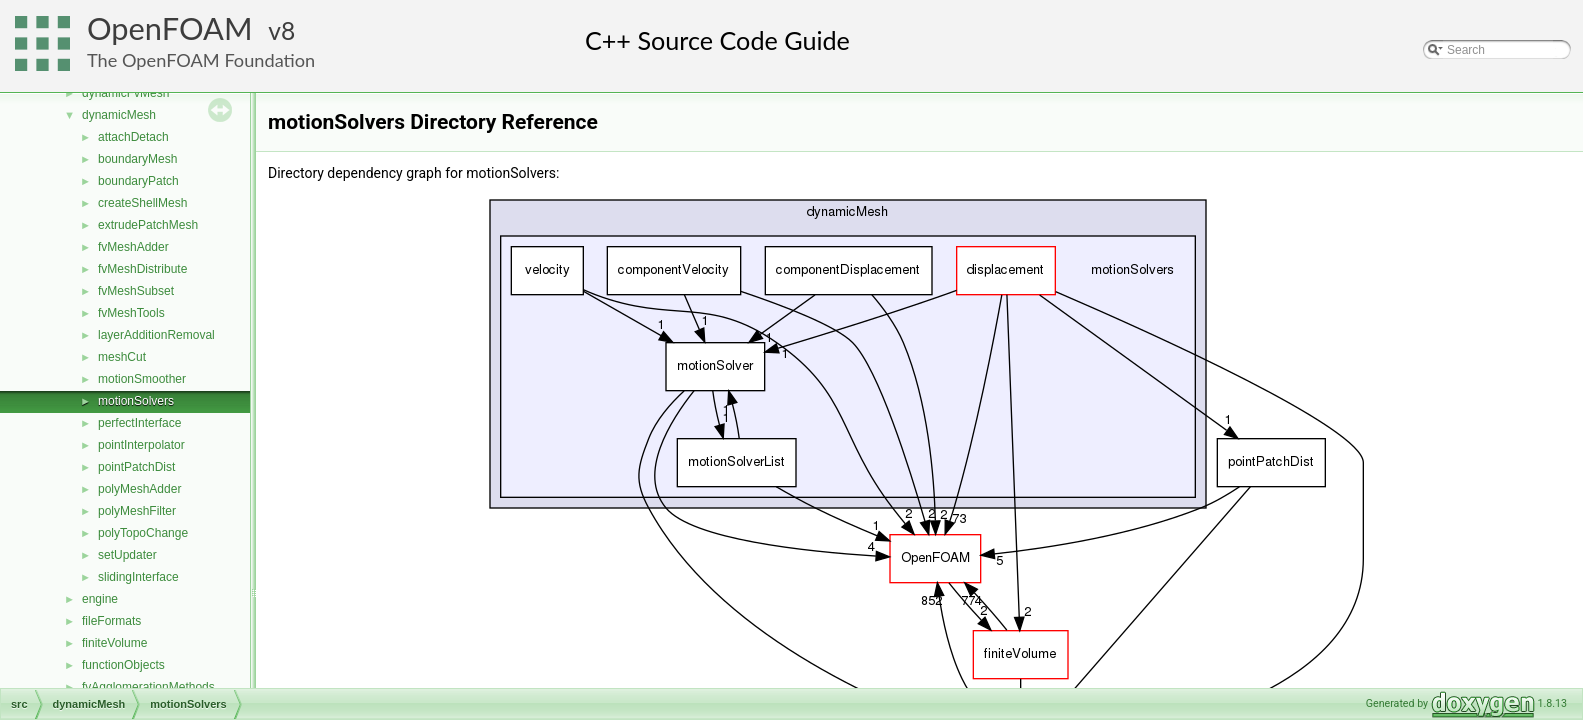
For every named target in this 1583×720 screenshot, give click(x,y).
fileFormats (111, 621)
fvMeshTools (131, 313)
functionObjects (123, 665)
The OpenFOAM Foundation (201, 60)
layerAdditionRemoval (156, 335)
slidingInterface (138, 577)
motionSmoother (142, 379)
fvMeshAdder (133, 247)
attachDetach (133, 137)
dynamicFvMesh (125, 93)
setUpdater (127, 555)
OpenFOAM (170, 28)
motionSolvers (136, 401)
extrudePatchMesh (148, 225)
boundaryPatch (138, 181)
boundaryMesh (137, 159)
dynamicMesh (119, 115)
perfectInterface (139, 423)
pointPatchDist (136, 467)
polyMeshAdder (139, 489)
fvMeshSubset (136, 291)
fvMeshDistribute (142, 269)
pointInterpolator (141, 445)
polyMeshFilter (137, 511)
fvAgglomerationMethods (148, 687)
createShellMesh (142, 203)
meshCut (122, 357)
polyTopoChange (143, 533)
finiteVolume (114, 643)
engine (100, 599)
